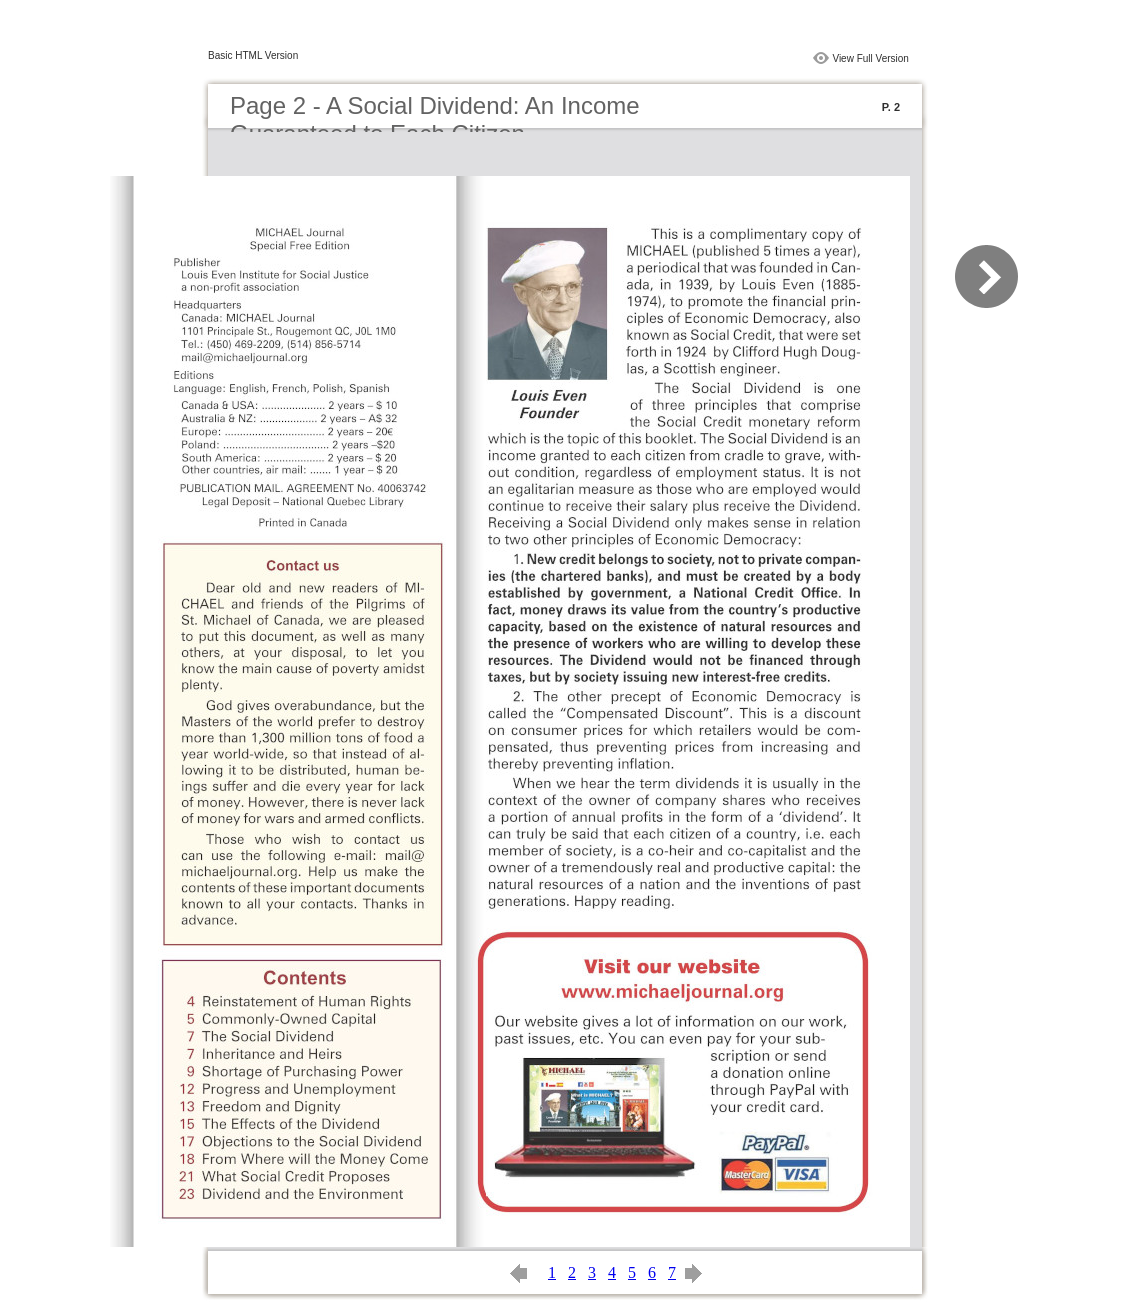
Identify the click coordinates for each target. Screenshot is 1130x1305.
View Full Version (870, 58)
